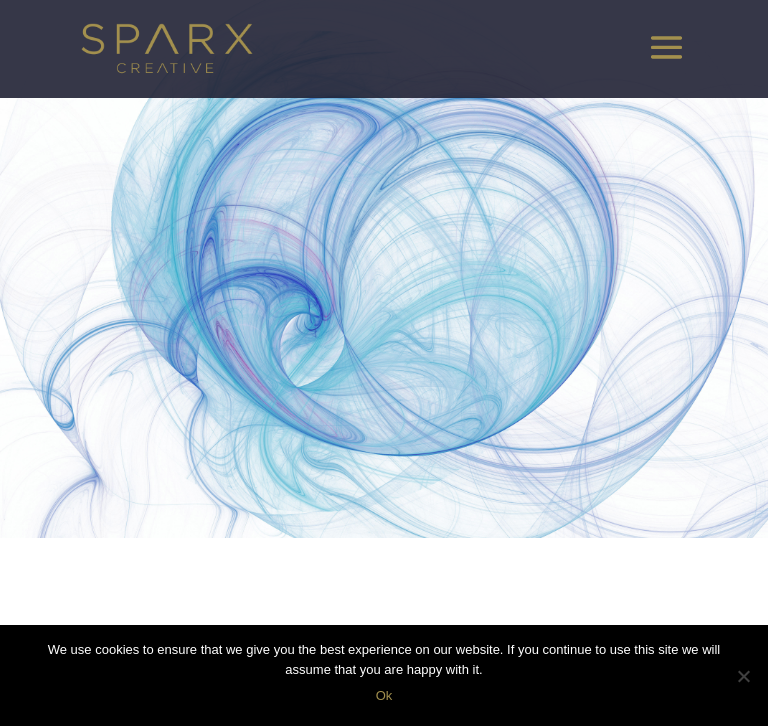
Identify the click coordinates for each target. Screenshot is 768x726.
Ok (384, 695)
